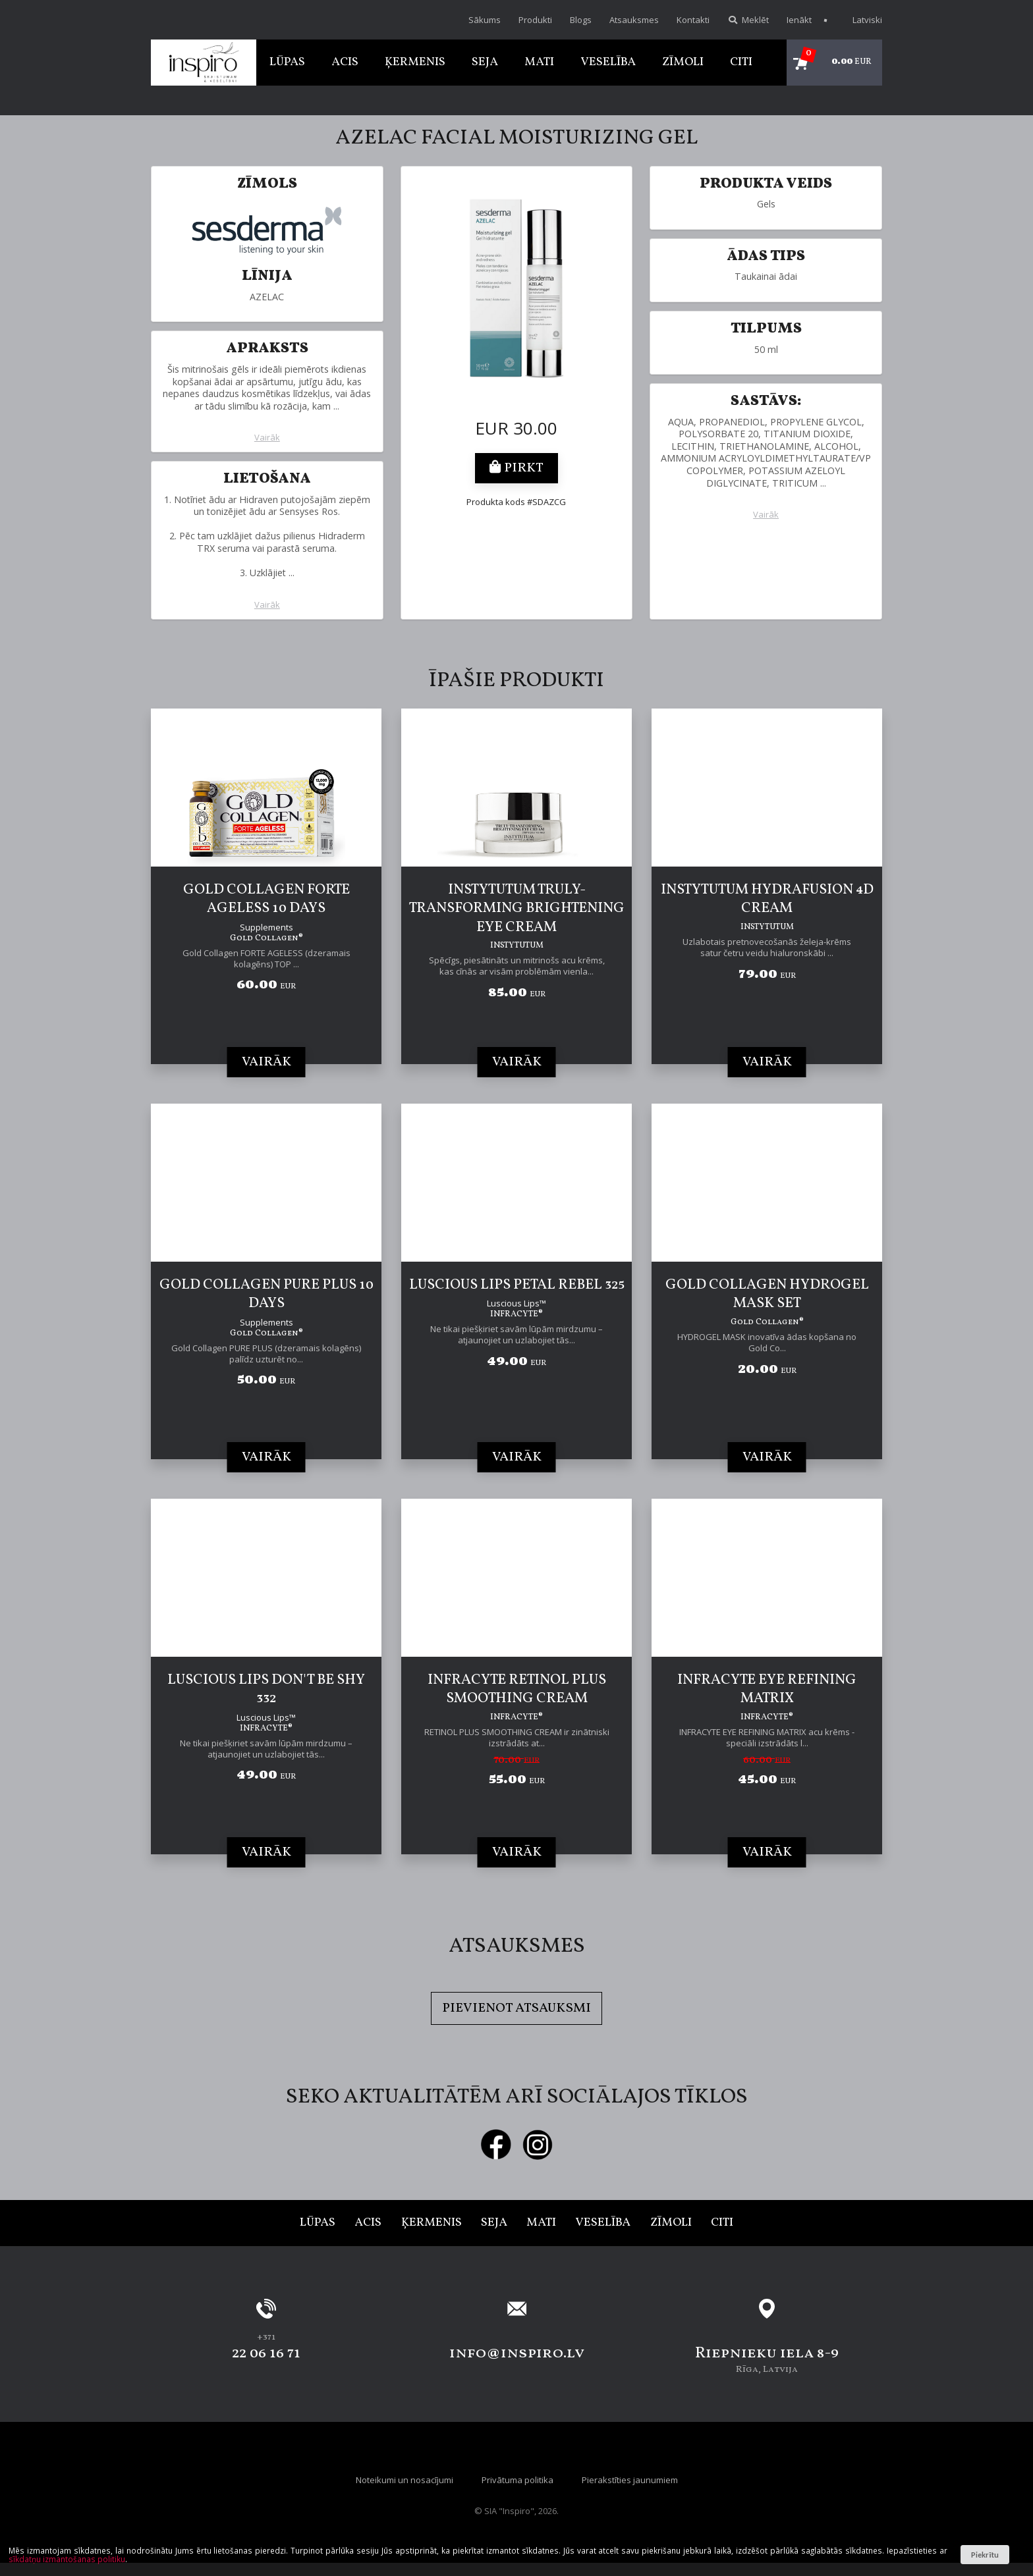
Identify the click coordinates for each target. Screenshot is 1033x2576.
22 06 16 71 (266, 2353)
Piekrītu (984, 2554)
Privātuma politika (517, 2480)
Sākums (484, 20)
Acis (344, 62)
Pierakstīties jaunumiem (630, 2480)
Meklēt (748, 20)
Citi (741, 62)
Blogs (581, 20)
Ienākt (799, 20)
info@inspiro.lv (516, 2353)
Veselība (608, 62)
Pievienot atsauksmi (516, 2008)
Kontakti (693, 20)
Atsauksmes (634, 20)
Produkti (535, 20)
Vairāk (267, 437)
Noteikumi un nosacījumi (404, 2480)
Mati (539, 62)
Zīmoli (683, 62)
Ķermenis (415, 62)
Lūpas (287, 62)
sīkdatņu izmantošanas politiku (67, 2559)
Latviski (860, 20)
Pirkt (516, 468)
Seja (485, 62)
